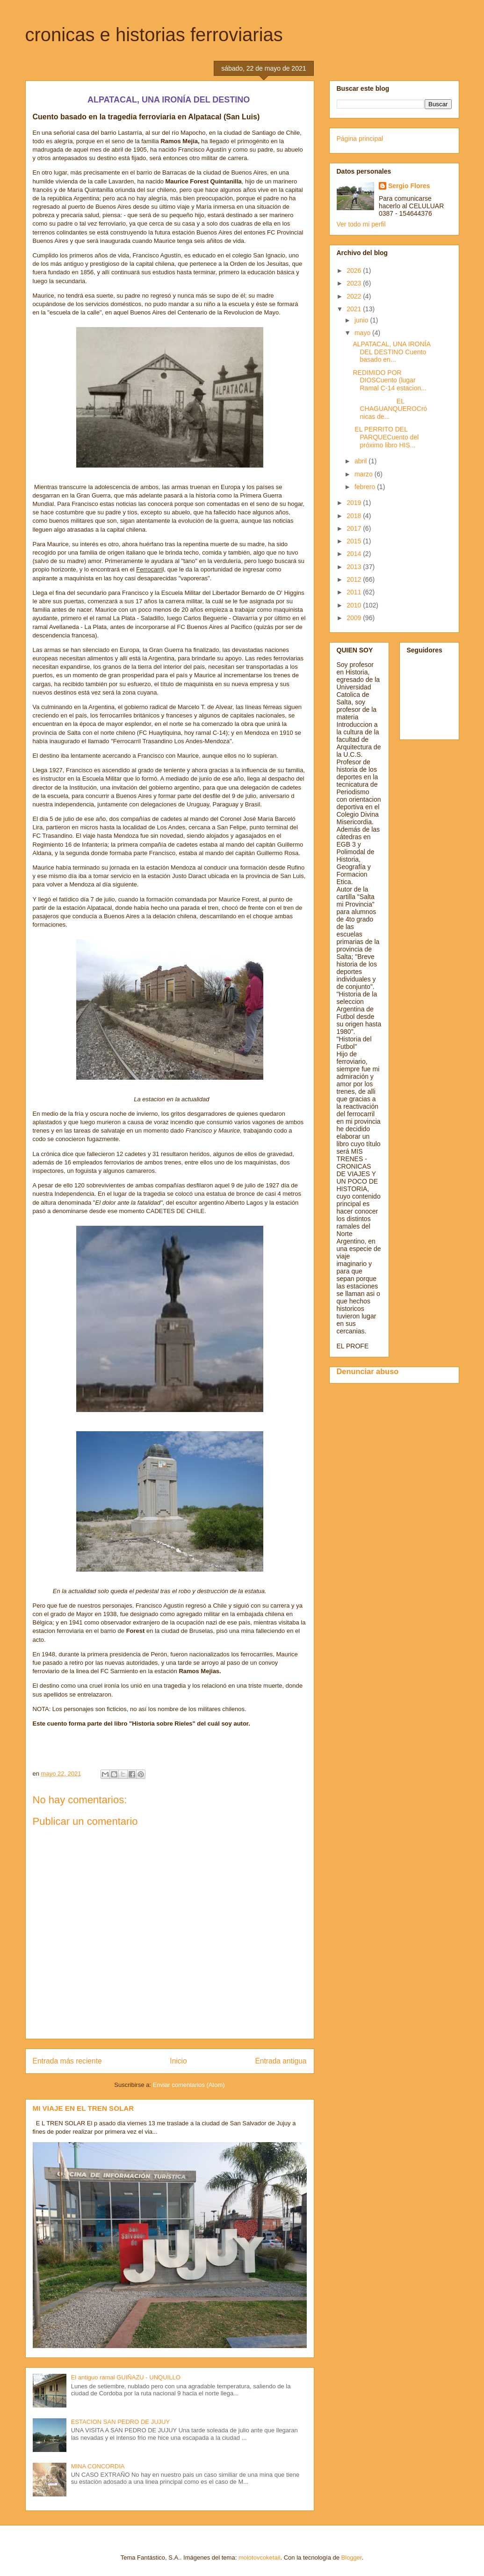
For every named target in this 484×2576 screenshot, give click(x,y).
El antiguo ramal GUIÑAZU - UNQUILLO (126, 2377)
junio (362, 320)
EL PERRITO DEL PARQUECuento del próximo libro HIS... (386, 437)
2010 (355, 605)
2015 (355, 541)
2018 (355, 516)
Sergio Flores (409, 186)
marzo (364, 474)
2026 (355, 270)
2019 (355, 502)
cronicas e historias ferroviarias (154, 34)
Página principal (360, 138)
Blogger (351, 2557)
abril (361, 461)
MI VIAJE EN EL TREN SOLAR (83, 2108)
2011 (355, 592)
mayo (363, 333)
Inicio (178, 2061)
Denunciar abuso (368, 1371)
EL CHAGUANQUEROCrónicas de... (390, 409)
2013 (355, 567)
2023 (355, 283)
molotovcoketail (259, 2557)
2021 (355, 309)
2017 (355, 528)
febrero (365, 486)
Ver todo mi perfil (361, 224)
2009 (355, 618)
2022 (355, 296)
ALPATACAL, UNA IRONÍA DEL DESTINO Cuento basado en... (391, 352)
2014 (355, 553)
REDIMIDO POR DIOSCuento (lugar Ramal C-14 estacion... (389, 380)
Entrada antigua (280, 2061)
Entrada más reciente (67, 2061)
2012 (355, 579)
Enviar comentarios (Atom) (189, 2084)
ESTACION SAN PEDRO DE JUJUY (120, 2421)
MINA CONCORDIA (98, 2466)
